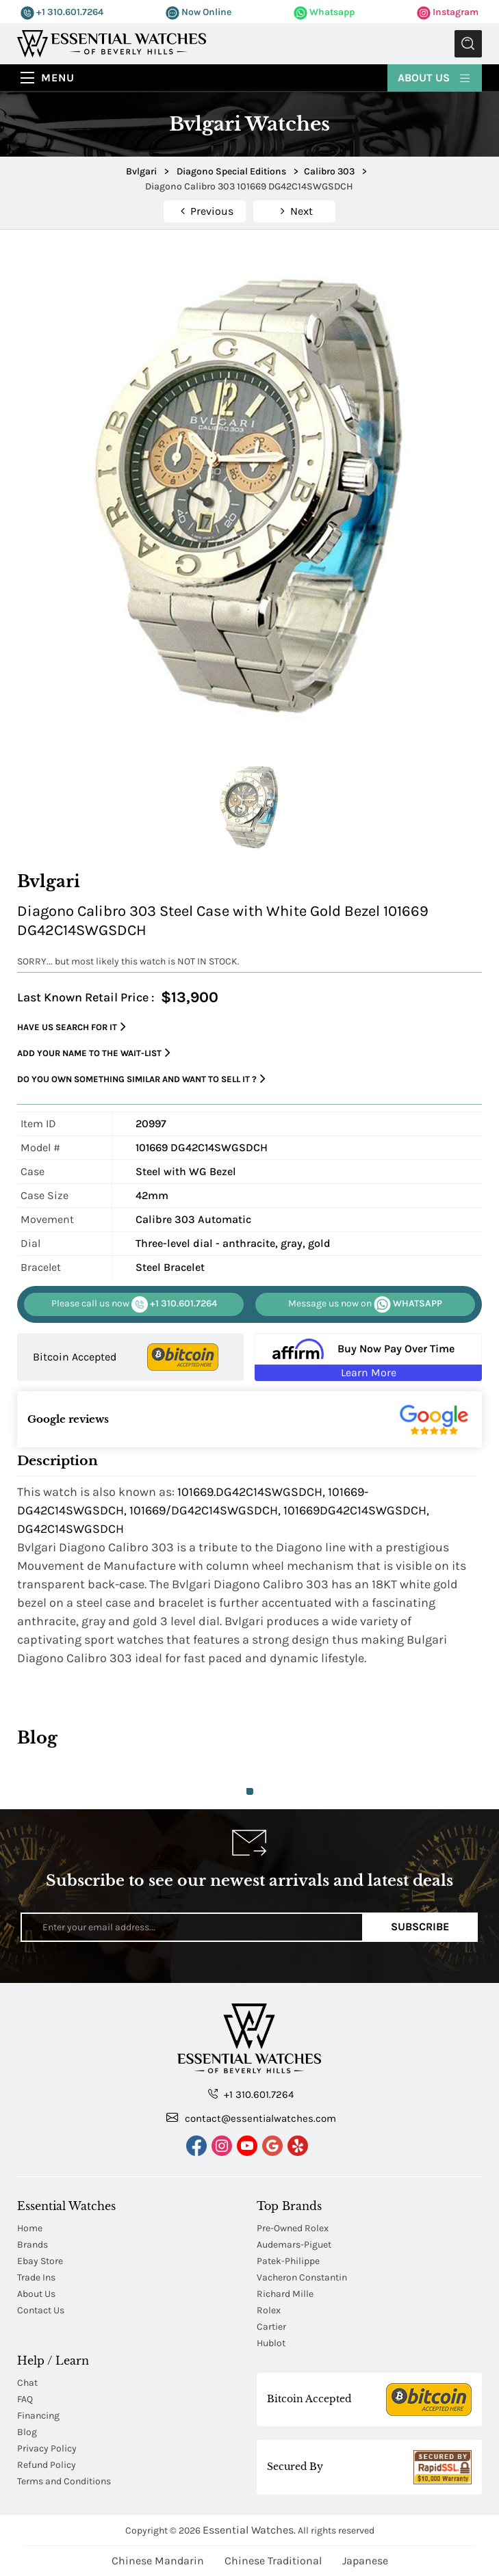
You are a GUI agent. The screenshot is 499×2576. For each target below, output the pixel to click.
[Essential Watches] (111, 43)
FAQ (25, 2399)
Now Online (198, 12)
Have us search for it (71, 1027)
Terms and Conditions (64, 2481)
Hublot (271, 2343)
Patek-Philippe (288, 2261)
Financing (38, 2415)
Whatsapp (324, 12)
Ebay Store (40, 2261)
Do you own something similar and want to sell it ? (141, 1079)
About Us (435, 77)
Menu (58, 77)
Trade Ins (36, 2277)
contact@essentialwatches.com (251, 2118)
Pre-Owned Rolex (293, 2228)
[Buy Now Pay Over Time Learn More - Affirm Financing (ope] (368, 1357)
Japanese (365, 2560)
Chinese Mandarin (158, 2560)
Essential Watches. (249, 2529)
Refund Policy (46, 2465)
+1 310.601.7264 (62, 12)
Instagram (447, 12)
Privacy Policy (47, 2448)
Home (29, 2228)
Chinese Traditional (273, 2560)
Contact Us (40, 2310)
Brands (32, 2244)
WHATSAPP (365, 1304)
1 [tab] (249, 1791)
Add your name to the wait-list (93, 1053)
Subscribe (420, 1926)
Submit (468, 43)
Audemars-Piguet (294, 2244)
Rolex (269, 2310)
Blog (27, 2432)
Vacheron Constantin (302, 2277)
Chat (27, 2383)
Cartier (271, 2326)
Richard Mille (285, 2294)
